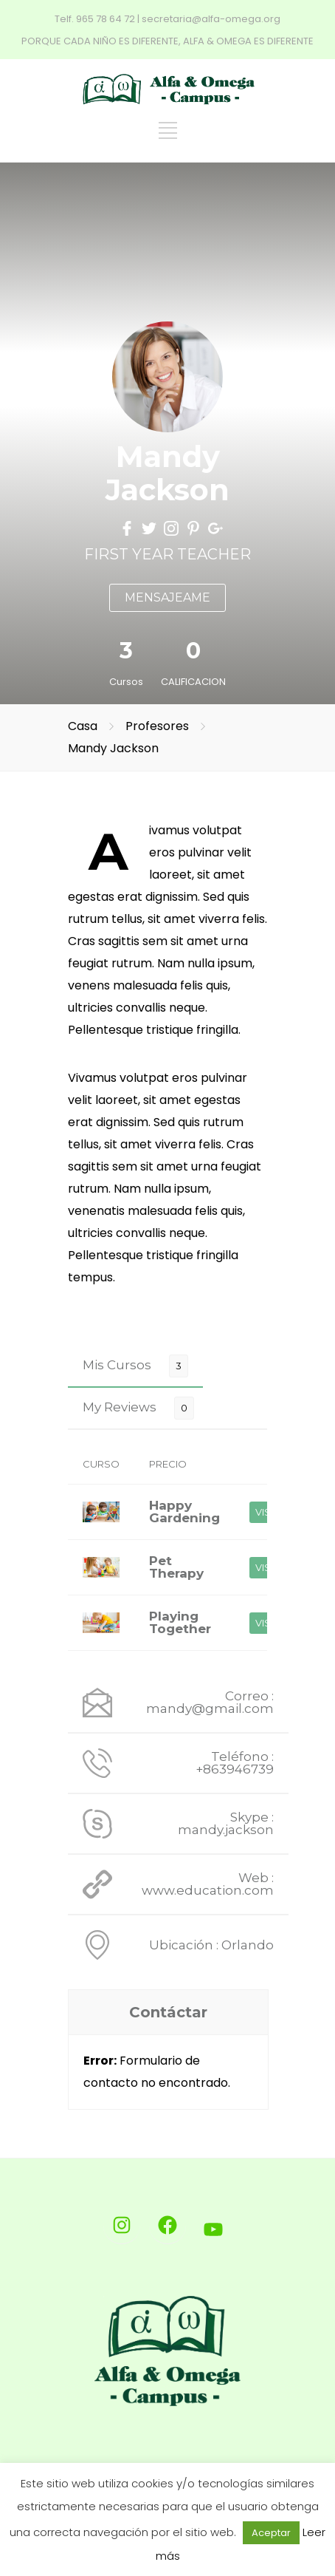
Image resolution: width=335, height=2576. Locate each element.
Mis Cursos (117, 1364)
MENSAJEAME (167, 597)
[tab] (135, 1365)
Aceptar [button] (271, 2533)
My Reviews (119, 1407)
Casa (82, 726)
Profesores (158, 726)
